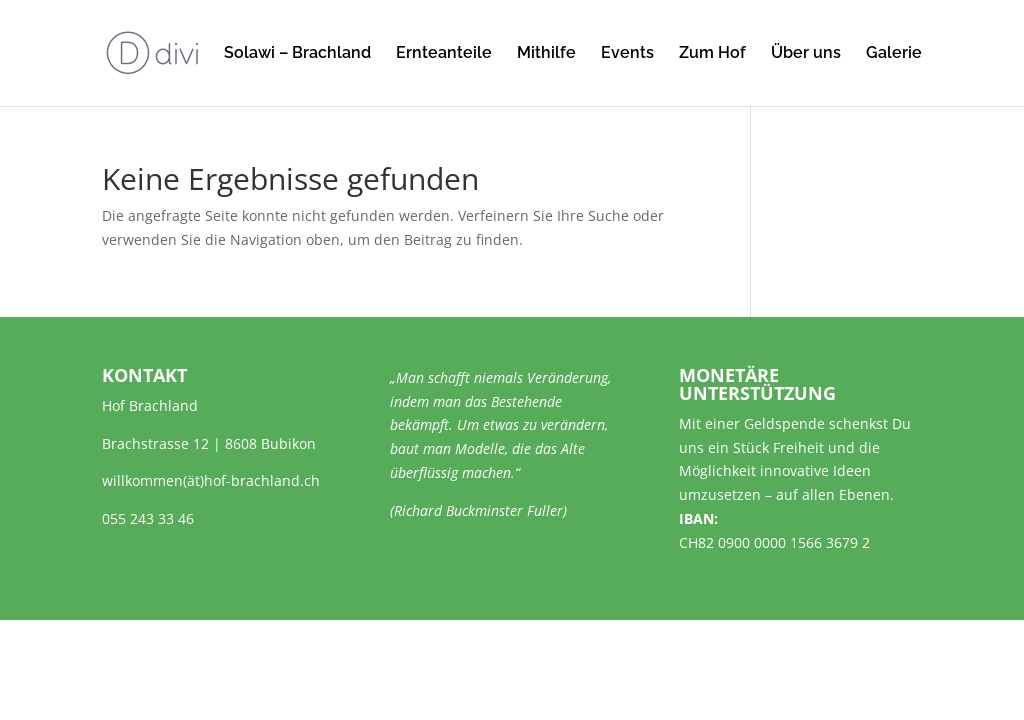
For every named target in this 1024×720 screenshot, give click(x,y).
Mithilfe (546, 54)
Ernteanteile (444, 54)
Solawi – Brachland (297, 54)
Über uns (806, 54)
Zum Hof (712, 54)
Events (627, 54)
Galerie (894, 54)
